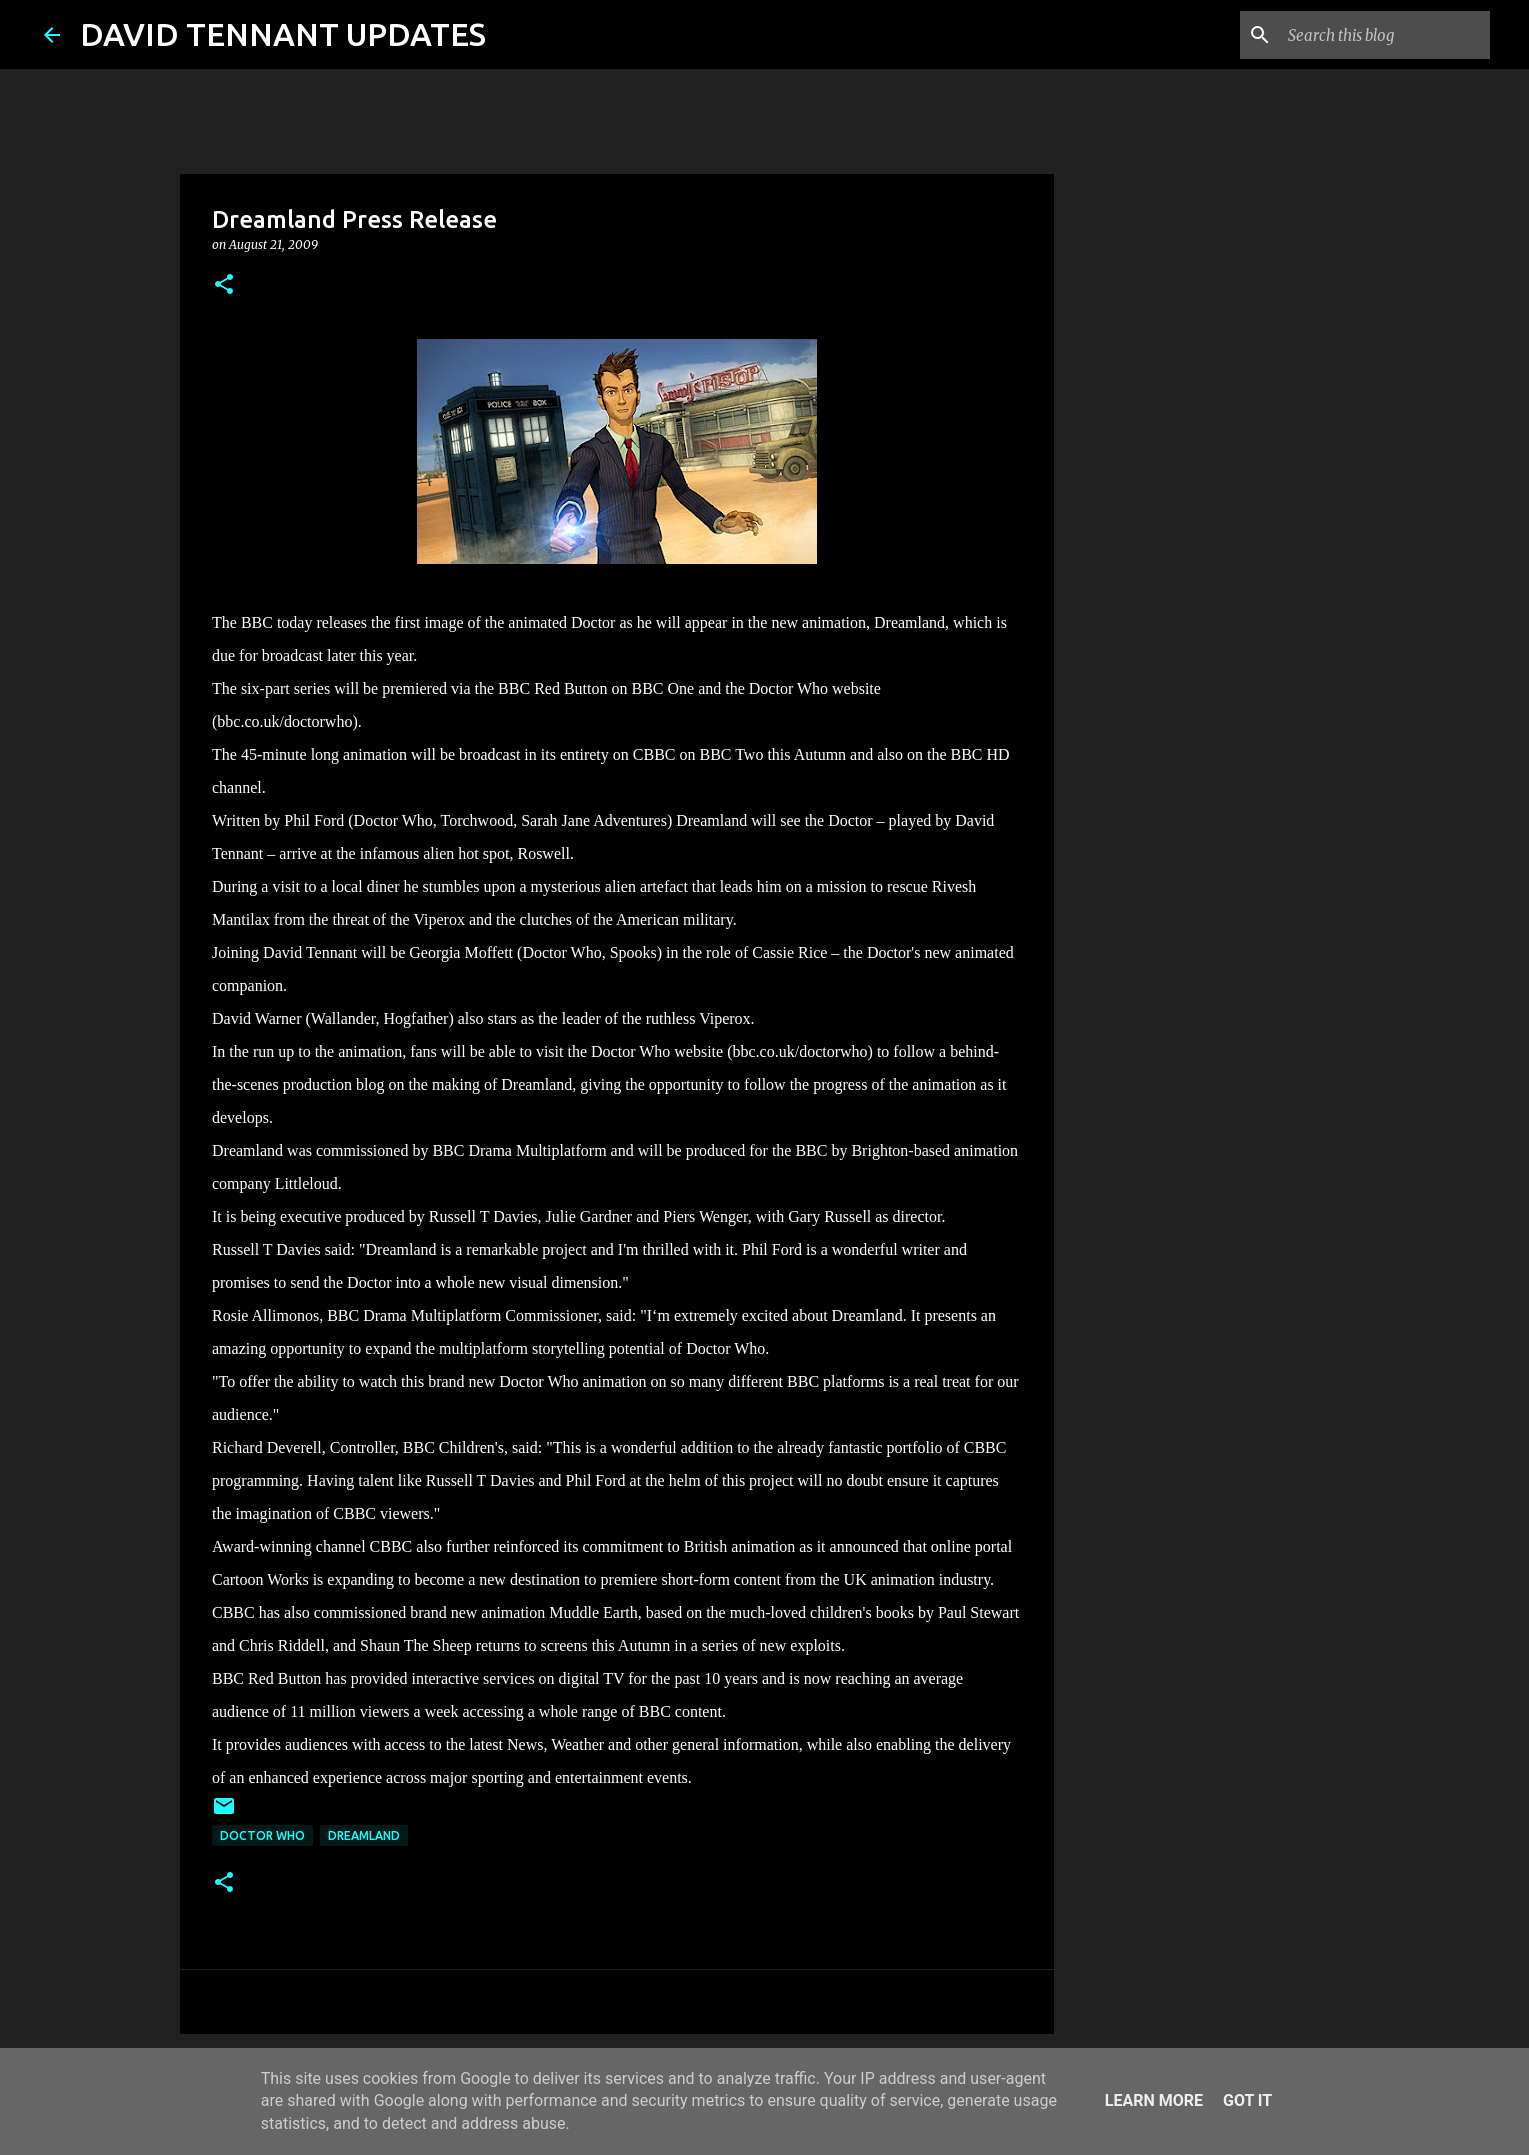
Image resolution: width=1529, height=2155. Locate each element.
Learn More (1154, 2100)
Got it (1247, 2100)
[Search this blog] (1385, 35)
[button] (224, 285)
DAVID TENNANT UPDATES (283, 34)
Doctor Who (262, 1835)
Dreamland (364, 1835)
